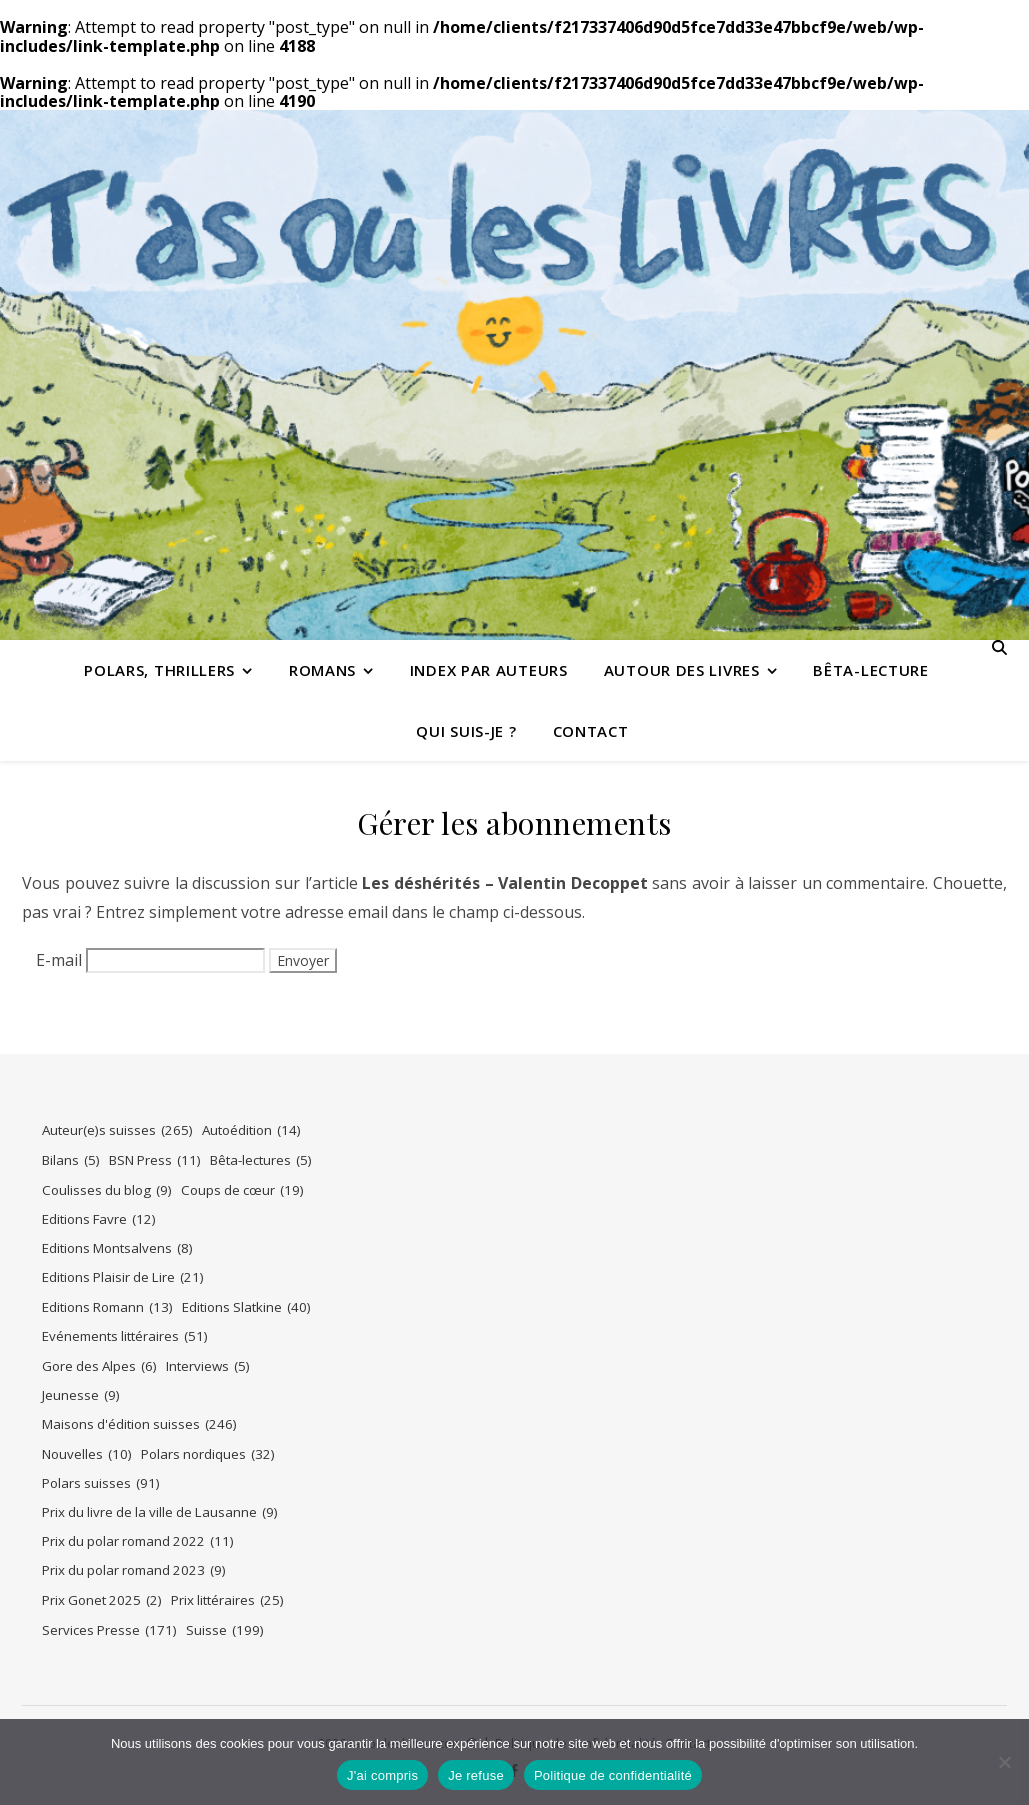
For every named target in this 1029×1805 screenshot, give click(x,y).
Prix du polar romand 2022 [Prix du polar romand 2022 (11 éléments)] (138, 1541)
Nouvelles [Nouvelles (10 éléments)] (87, 1454)
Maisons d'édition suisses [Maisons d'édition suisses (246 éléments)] (139, 1424)
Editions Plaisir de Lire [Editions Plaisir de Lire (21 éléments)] (123, 1277)
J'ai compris (382, 1775)
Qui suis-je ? (466, 731)
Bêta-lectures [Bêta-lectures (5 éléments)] (261, 1160)
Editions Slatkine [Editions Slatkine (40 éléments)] (246, 1307)
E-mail (59, 960)
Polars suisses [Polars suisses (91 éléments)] (101, 1483)
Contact (591, 731)
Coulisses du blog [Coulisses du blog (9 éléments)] (107, 1190)
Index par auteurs (489, 670)
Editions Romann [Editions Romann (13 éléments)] (107, 1307)
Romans (322, 670)
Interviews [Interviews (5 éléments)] (208, 1366)
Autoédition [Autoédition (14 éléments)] (251, 1130)
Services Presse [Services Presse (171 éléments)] (109, 1630)
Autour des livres (682, 670)
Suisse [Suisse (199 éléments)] (225, 1630)
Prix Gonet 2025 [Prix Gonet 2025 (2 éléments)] (102, 1600)
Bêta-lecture (870, 670)
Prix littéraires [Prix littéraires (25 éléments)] (227, 1600)
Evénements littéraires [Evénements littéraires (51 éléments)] (125, 1336)
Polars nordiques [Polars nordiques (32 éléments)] (208, 1454)
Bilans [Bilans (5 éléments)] (71, 1160)
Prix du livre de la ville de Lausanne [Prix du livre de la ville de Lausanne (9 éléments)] (160, 1512)
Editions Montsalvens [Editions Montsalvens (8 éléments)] (117, 1248)
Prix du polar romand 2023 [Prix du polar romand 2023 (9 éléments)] (134, 1570)
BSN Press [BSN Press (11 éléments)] (155, 1160)
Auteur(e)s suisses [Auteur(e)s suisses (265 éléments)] (117, 1130)
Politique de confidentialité (613, 1775)
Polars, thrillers (159, 670)
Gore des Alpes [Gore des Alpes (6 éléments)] (99, 1366)
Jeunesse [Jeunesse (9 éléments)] (81, 1395)
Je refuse (476, 1775)
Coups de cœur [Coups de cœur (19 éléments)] (242, 1190)
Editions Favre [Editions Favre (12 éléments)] (99, 1219)
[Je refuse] (1004, 1762)
